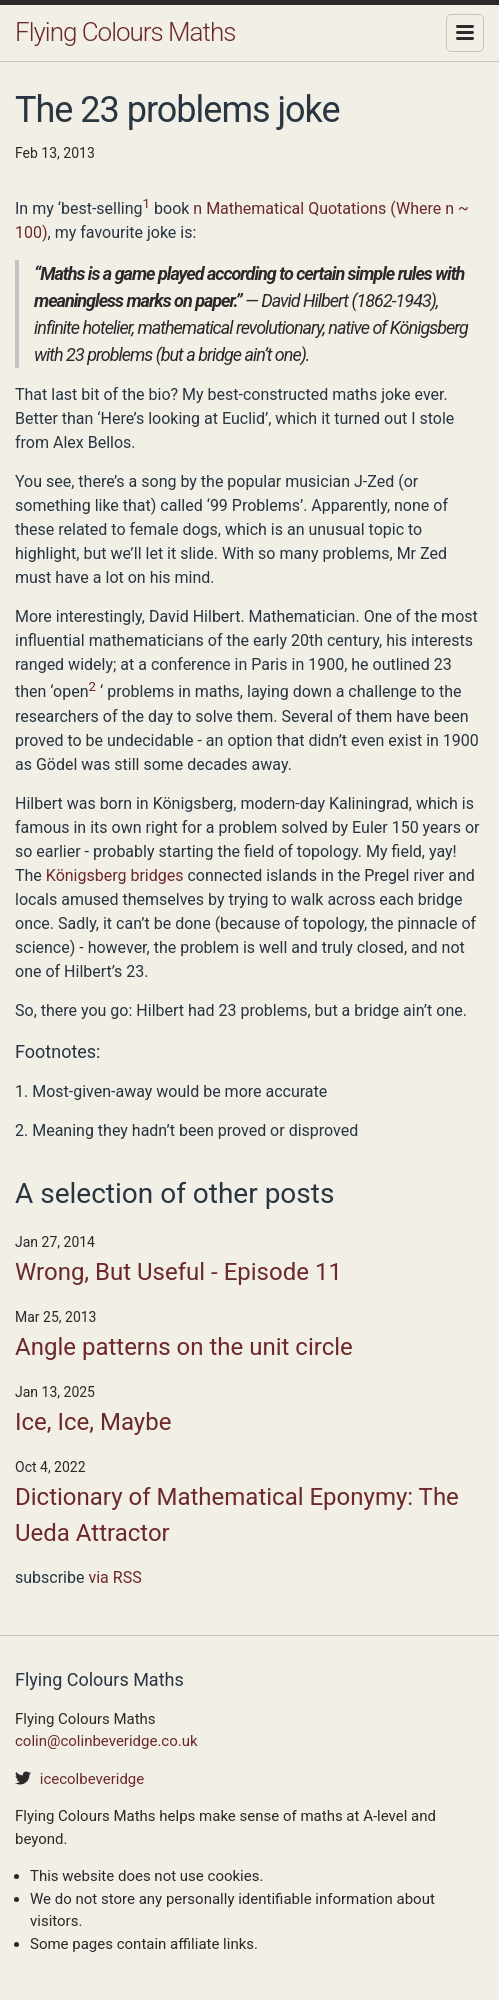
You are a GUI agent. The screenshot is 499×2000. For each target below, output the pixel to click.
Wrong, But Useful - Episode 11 (178, 1272)
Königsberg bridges (115, 875)
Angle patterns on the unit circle (184, 1347)
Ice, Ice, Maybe (93, 1422)
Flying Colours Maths (125, 32)
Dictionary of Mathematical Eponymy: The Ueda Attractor (237, 1515)
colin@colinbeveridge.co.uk (106, 1741)
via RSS (114, 1577)
